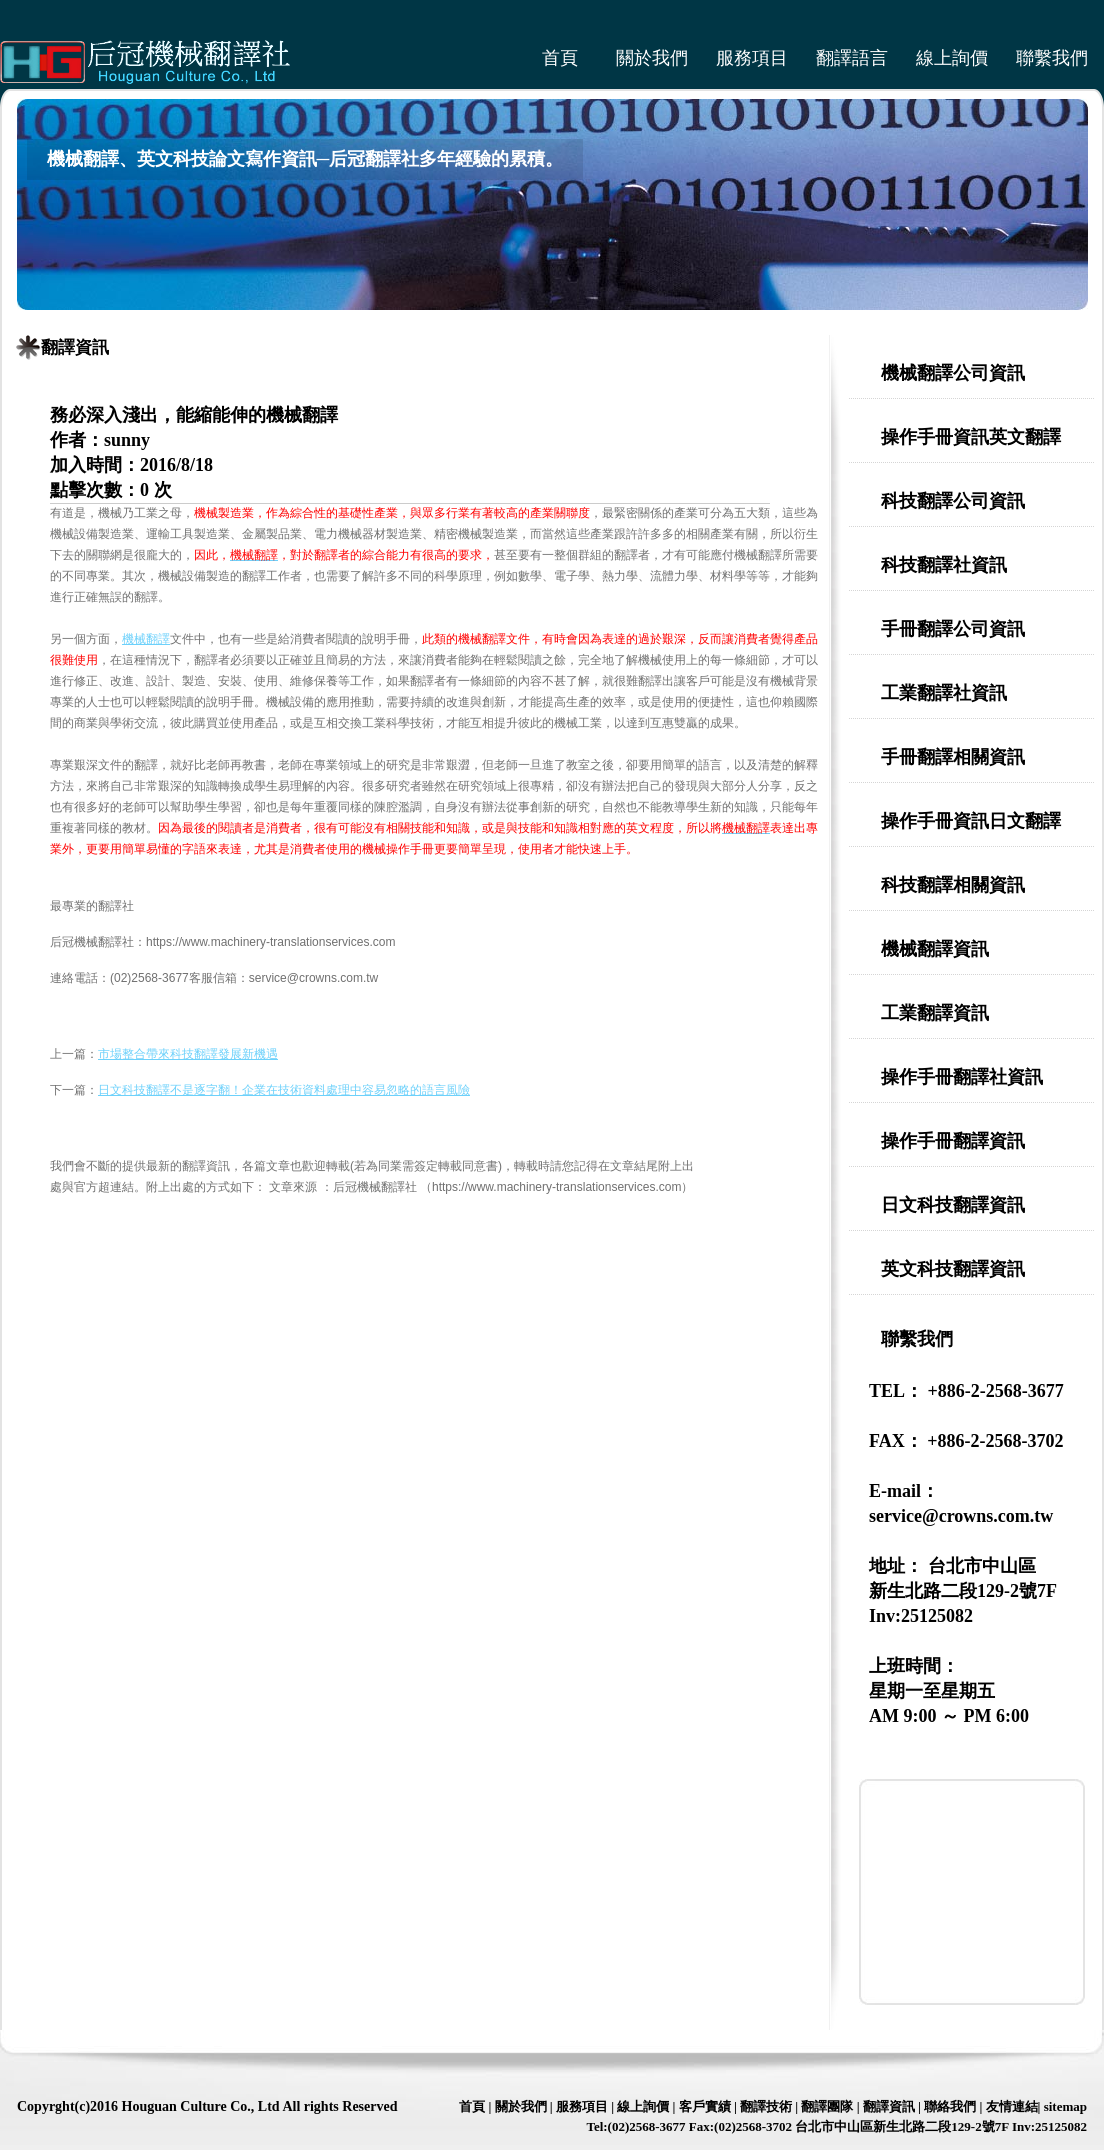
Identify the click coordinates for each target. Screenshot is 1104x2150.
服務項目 (752, 58)
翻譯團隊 (827, 2106)
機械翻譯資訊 (935, 949)
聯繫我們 (1052, 58)
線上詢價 (952, 58)
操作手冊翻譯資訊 (953, 1141)
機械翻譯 (146, 639)
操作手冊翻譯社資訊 (962, 1077)
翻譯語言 (852, 58)
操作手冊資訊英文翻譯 (971, 437)
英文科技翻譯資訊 (953, 1269)
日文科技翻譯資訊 (953, 1205)
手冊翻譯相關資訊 (953, 757)
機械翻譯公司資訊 (953, 373)
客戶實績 (705, 2106)
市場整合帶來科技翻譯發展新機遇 (188, 1054)
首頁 (560, 58)
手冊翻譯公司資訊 (953, 629)
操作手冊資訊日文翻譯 (971, 821)
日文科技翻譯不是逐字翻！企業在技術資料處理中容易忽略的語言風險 (284, 1090)
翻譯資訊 (75, 347)
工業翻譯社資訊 (944, 693)
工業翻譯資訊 (935, 1013)
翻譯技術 (766, 2106)
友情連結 (1012, 2106)
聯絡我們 (950, 2106)
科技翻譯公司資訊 (953, 501)
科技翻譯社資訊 (944, 565)
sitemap (1065, 2106)
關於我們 (652, 58)
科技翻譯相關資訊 (953, 885)
